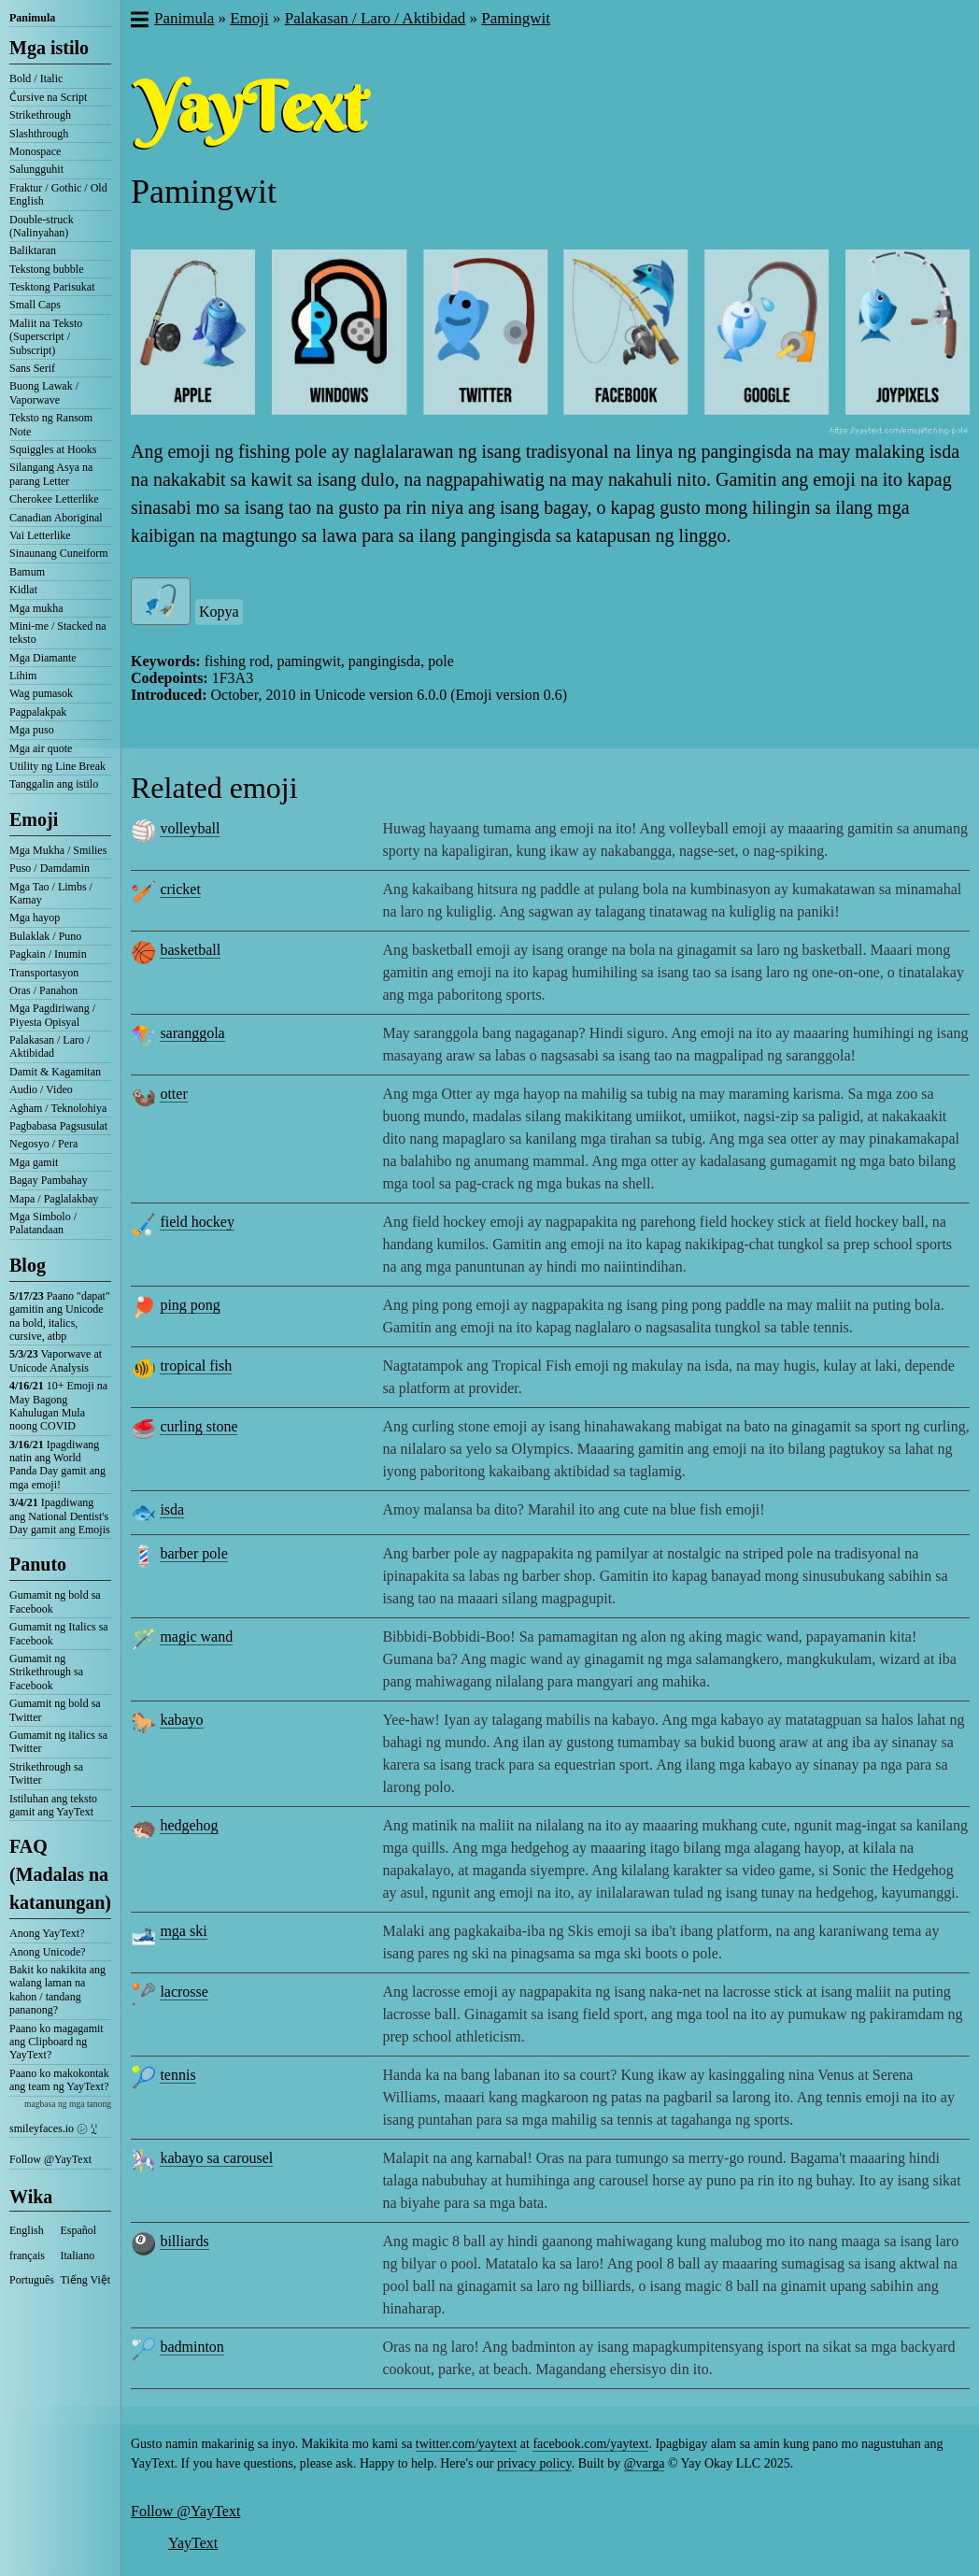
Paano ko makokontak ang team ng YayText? (59, 2080)
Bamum (27, 571)
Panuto (37, 1564)
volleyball (190, 828)
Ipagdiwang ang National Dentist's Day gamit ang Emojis (59, 1516)
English (26, 2230)
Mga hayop (34, 917)
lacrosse (184, 1992)
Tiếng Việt (86, 2279)
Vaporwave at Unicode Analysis (55, 1360)
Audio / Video (41, 1089)
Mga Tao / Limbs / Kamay (50, 893)
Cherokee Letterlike (54, 498)
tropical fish (196, 1365)
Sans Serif (32, 368)
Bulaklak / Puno (45, 936)
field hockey (197, 1222)
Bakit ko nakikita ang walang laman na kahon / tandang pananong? (57, 1989)
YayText (193, 2543)
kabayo (181, 1720)
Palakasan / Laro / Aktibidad (49, 1046)
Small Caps (35, 304)
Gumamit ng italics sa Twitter (58, 1742)
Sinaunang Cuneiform (58, 553)
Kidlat (23, 589)
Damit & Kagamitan (55, 1071)
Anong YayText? (47, 1933)
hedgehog (189, 1825)
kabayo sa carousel (216, 2158)
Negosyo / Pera (43, 1143)
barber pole (193, 1553)
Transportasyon (43, 972)
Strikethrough (40, 114)
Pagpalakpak (37, 712)
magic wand (196, 1636)
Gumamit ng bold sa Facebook (55, 1601)
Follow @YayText (50, 2159)
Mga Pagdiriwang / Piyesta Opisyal (52, 1015)
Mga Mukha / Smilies (57, 850)
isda (172, 1509)
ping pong (190, 1305)
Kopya (219, 611)
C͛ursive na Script (48, 97)
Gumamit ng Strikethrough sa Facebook (46, 1672)
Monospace (35, 151)
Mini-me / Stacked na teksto (57, 632)
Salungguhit (36, 169)
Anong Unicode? (47, 1951)
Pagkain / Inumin (48, 954)
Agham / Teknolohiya (57, 1108)
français (27, 2255)
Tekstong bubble (46, 269)
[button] (139, 21)
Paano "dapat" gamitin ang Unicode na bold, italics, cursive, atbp (59, 1316)
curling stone (198, 1426)
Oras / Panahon (43, 990)
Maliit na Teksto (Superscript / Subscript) (45, 337)
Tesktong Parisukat (51, 286)
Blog (27, 1265)
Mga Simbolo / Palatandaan (43, 1223)
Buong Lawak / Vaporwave (43, 392)
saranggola (192, 1033)
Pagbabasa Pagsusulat (58, 1125)
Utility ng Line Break (57, 766)
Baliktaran (32, 250)
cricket (180, 889)
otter (173, 1094)
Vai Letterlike (40, 535)
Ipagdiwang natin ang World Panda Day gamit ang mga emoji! (57, 1464)
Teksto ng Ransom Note (50, 424)
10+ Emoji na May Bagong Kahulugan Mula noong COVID (58, 1405)
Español (79, 2230)
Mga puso (31, 729)
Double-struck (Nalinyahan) (41, 226)
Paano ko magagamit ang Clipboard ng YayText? (56, 2042)
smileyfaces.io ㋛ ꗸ (53, 2128)
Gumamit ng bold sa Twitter (55, 1710)
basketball (190, 950)
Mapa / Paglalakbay (53, 1198)
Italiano (78, 2255)
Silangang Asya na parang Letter (50, 474)
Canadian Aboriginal (56, 517)
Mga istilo (49, 47)
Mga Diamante (43, 657)
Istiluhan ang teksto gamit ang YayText (53, 1805)
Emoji (33, 819)
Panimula (32, 17)
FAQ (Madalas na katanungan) (60, 1874)
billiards (184, 2241)
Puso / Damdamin (49, 868)
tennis (177, 2075)
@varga (644, 2463)
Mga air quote (40, 748)
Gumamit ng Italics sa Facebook (58, 1633)
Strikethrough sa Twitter (46, 1773)
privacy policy (534, 2463)
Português (31, 2279)
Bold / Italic (36, 78)
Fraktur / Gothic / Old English (58, 194)
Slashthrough (38, 133)
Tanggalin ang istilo (53, 783)
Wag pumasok (41, 693)
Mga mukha (36, 608)
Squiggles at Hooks (52, 449)
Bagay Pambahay (48, 1180)
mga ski (183, 1931)
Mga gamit (33, 1162)
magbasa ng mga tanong (67, 2104)
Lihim (22, 675)
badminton (191, 2347)
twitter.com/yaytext (466, 2444)
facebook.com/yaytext (590, 2444)
